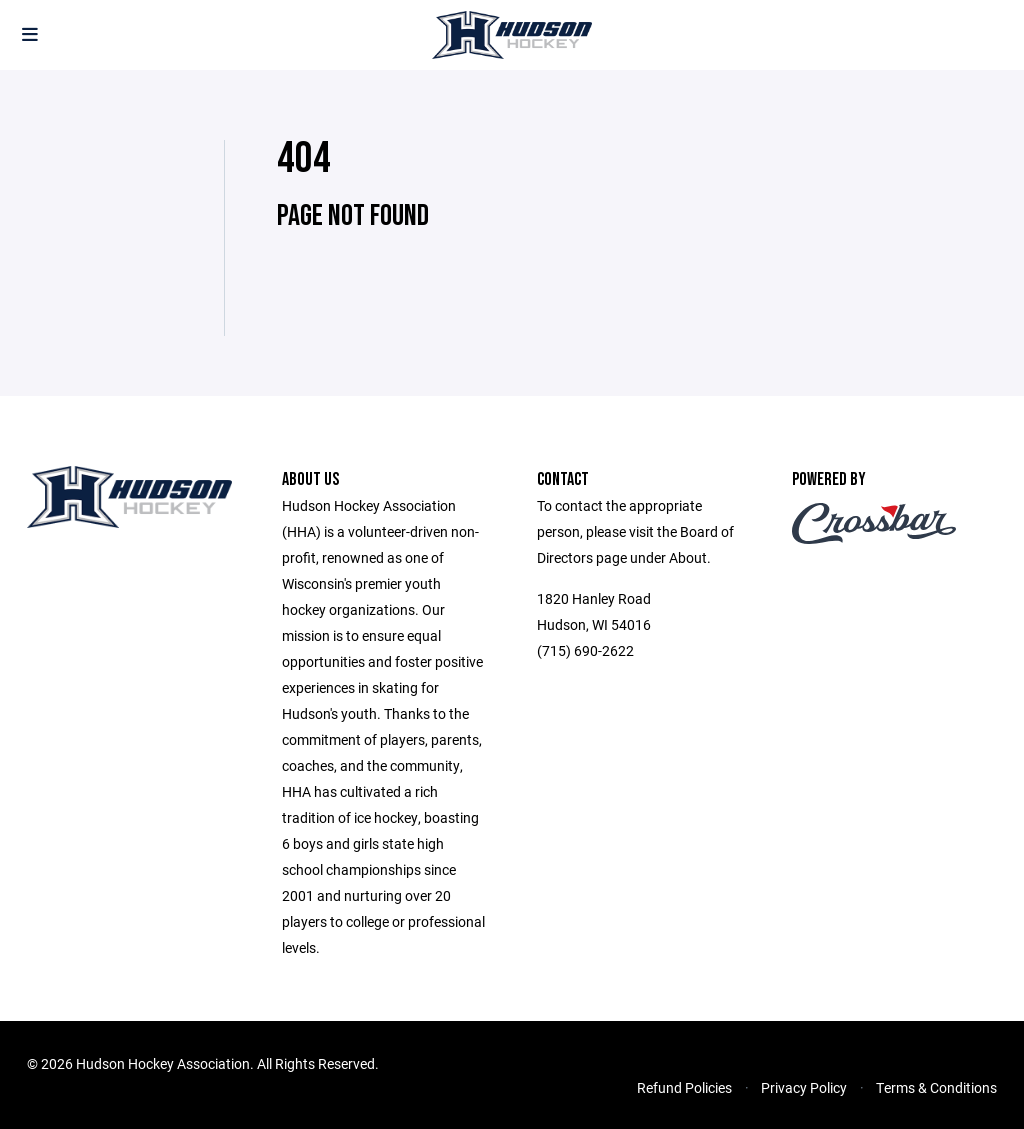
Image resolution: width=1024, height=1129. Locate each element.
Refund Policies (684, 1087)
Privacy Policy (804, 1087)
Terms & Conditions (936, 1087)
